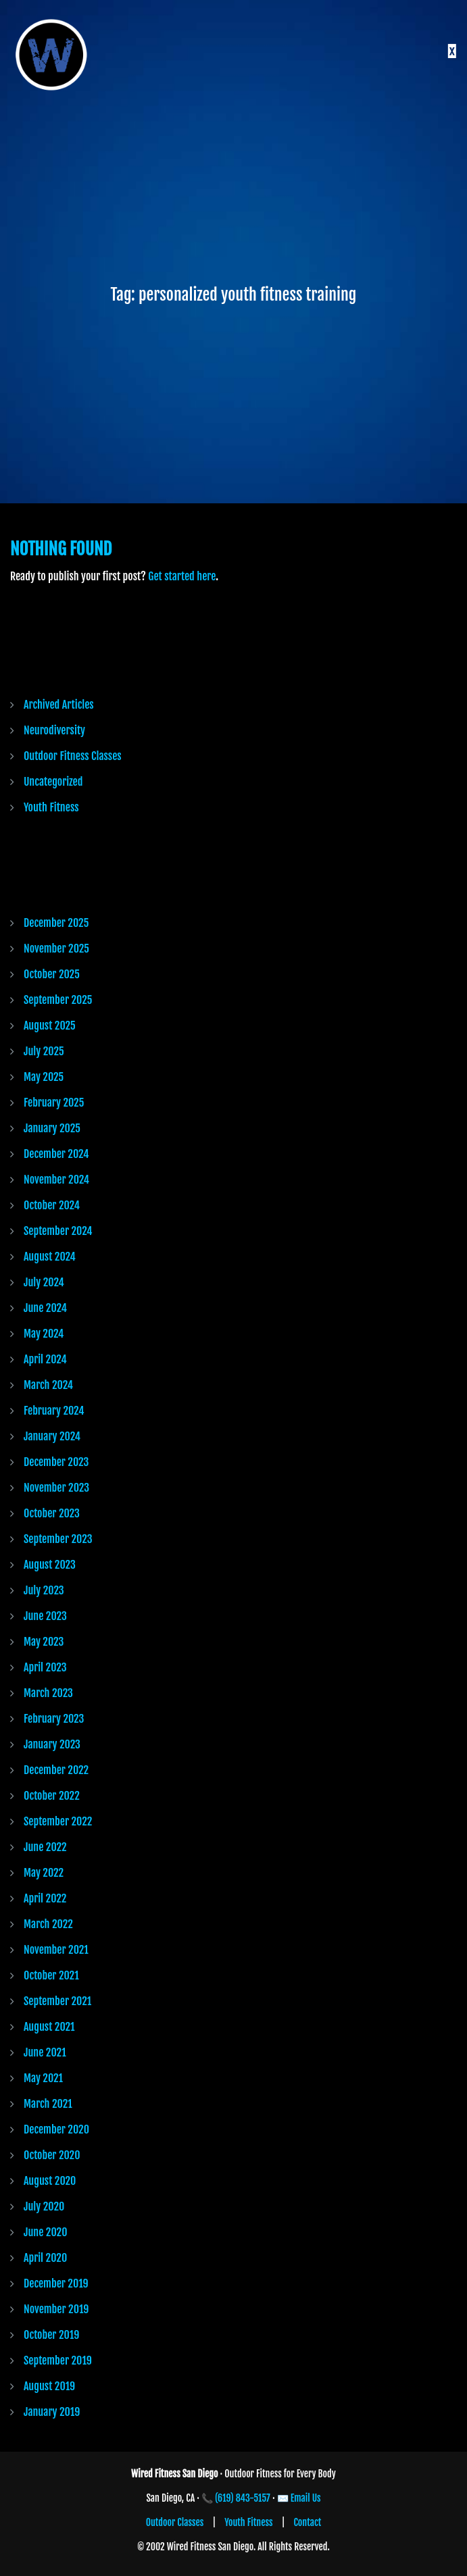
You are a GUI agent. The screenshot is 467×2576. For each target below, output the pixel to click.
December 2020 (56, 2129)
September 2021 (57, 2001)
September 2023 (58, 1539)
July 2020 (44, 2206)
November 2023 (56, 1487)
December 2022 (56, 1770)
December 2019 (56, 2283)
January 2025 (52, 1128)
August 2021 (49, 2027)
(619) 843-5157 (242, 2498)
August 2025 (50, 1025)
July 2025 (44, 1051)
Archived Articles (59, 704)
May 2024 (44, 1333)
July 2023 (44, 1590)
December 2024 (56, 1154)
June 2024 (45, 1308)
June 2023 (45, 1616)
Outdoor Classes (175, 2522)
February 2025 (54, 1102)
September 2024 (58, 1231)
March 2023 (48, 1693)
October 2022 (52, 1795)
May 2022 (44, 1872)
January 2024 (52, 1436)
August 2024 (50, 1256)
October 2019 (51, 2335)
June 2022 (45, 1847)
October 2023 (52, 1513)
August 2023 (50, 1564)
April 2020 (45, 2258)
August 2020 (50, 2181)
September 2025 (58, 1000)
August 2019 (49, 2386)
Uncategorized (53, 781)
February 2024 (54, 1410)
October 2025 (52, 974)
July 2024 (44, 1282)
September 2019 (58, 2360)
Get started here (182, 576)
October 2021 (51, 1975)
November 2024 (56, 1179)
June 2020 (45, 2232)
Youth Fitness (51, 807)
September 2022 (58, 1821)
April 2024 (45, 1359)
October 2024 (52, 1205)
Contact (308, 2522)
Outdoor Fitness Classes (73, 756)
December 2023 (56, 1462)
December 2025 (56, 923)
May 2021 (43, 2078)
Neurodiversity (54, 730)
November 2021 (56, 1949)
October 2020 (52, 2155)
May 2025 (44, 1077)
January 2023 (52, 1744)
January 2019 (52, 2412)
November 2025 (56, 948)
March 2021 (48, 2104)
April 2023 (45, 1667)
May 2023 (44, 1641)
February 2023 (54, 1718)
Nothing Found (61, 548)
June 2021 (45, 2052)
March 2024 (48, 1385)
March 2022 (48, 1924)
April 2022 (45, 1898)
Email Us (306, 2498)
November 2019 (56, 2309)
